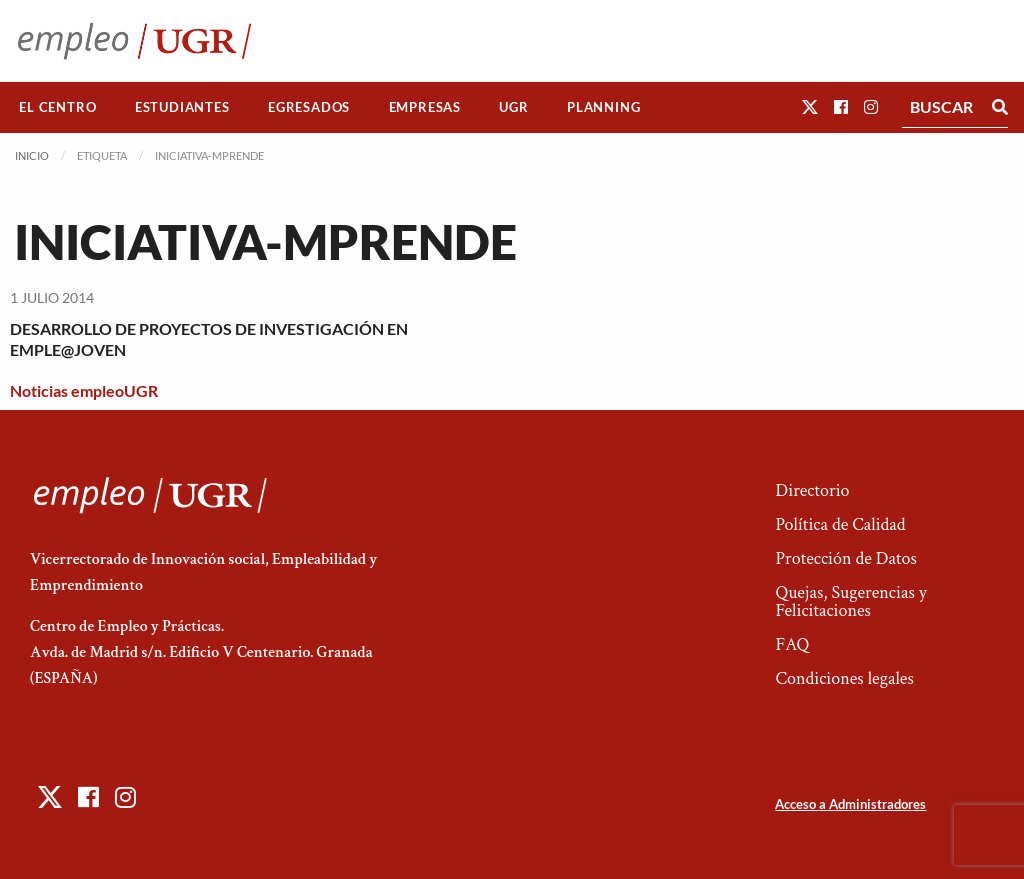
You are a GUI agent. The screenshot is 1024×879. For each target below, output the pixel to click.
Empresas (425, 107)
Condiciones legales (844, 678)
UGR (513, 107)
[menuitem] (58, 107)
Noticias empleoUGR (84, 390)
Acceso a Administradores (850, 804)
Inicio (32, 155)
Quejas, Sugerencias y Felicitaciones (850, 601)
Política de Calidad (840, 524)
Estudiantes (182, 107)
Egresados (309, 107)
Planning (603, 107)
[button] (810, 106)
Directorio (812, 490)
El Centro (57, 107)
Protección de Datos (845, 558)
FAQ (792, 644)
